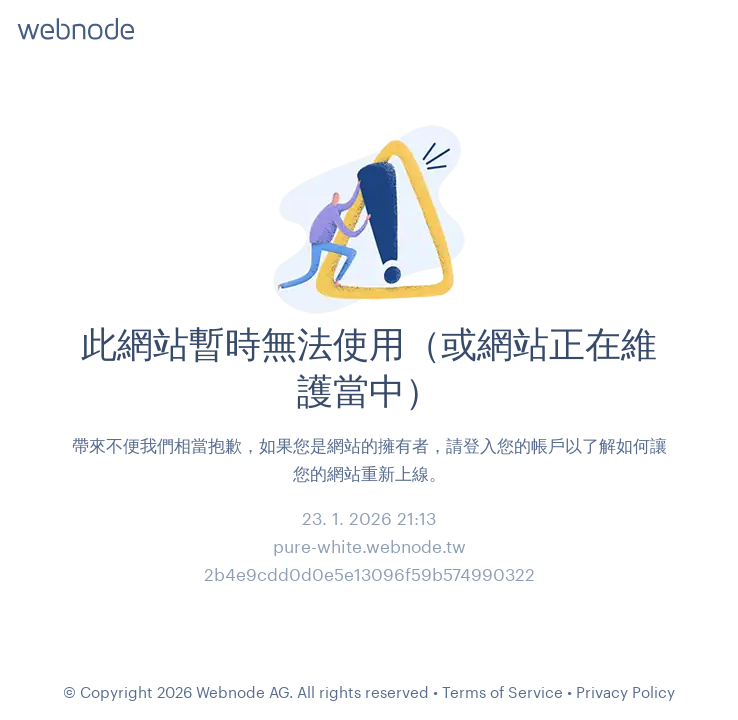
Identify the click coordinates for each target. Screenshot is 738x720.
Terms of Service (502, 692)
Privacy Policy (625, 692)
